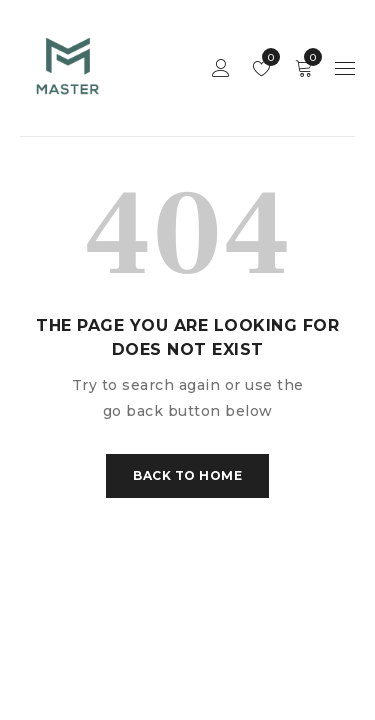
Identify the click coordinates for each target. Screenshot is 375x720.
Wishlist (266, 57)
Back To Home (187, 475)
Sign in (221, 68)
